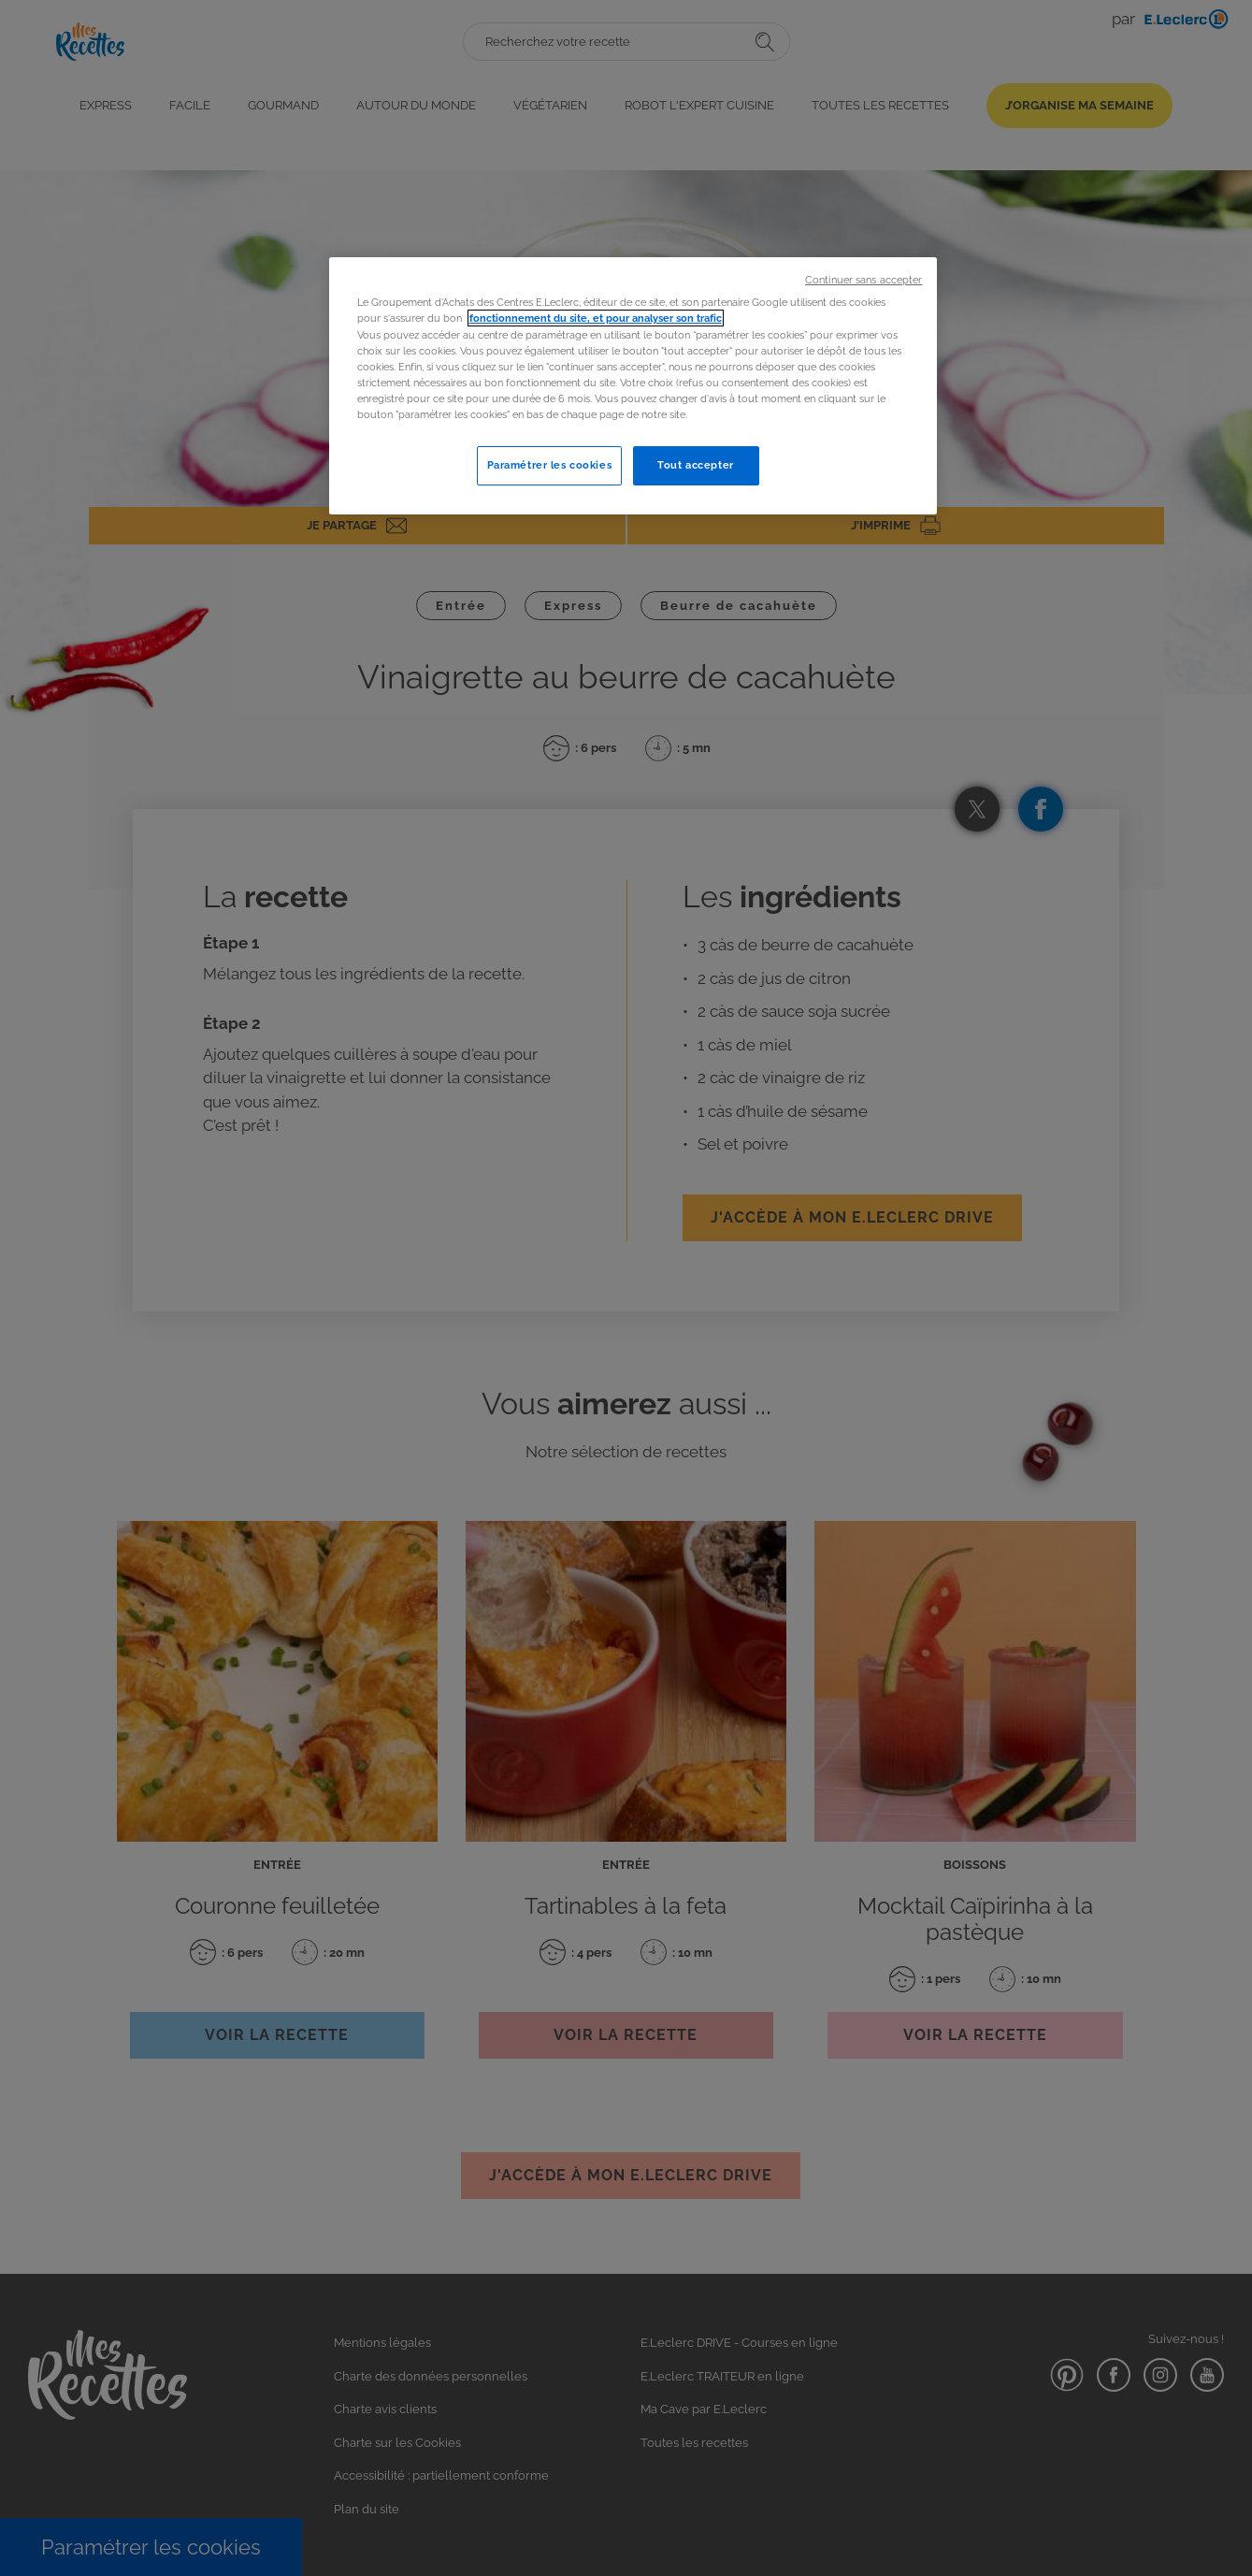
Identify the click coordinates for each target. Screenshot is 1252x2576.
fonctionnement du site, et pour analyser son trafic (595, 318)
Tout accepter (695, 464)
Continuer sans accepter (863, 279)
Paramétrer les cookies (549, 464)
